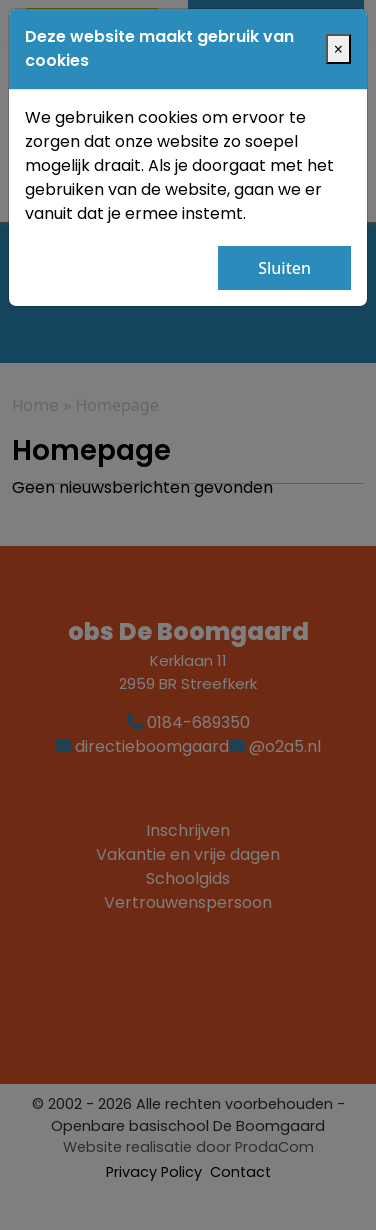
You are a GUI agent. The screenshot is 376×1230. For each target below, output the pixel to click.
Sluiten (284, 268)
